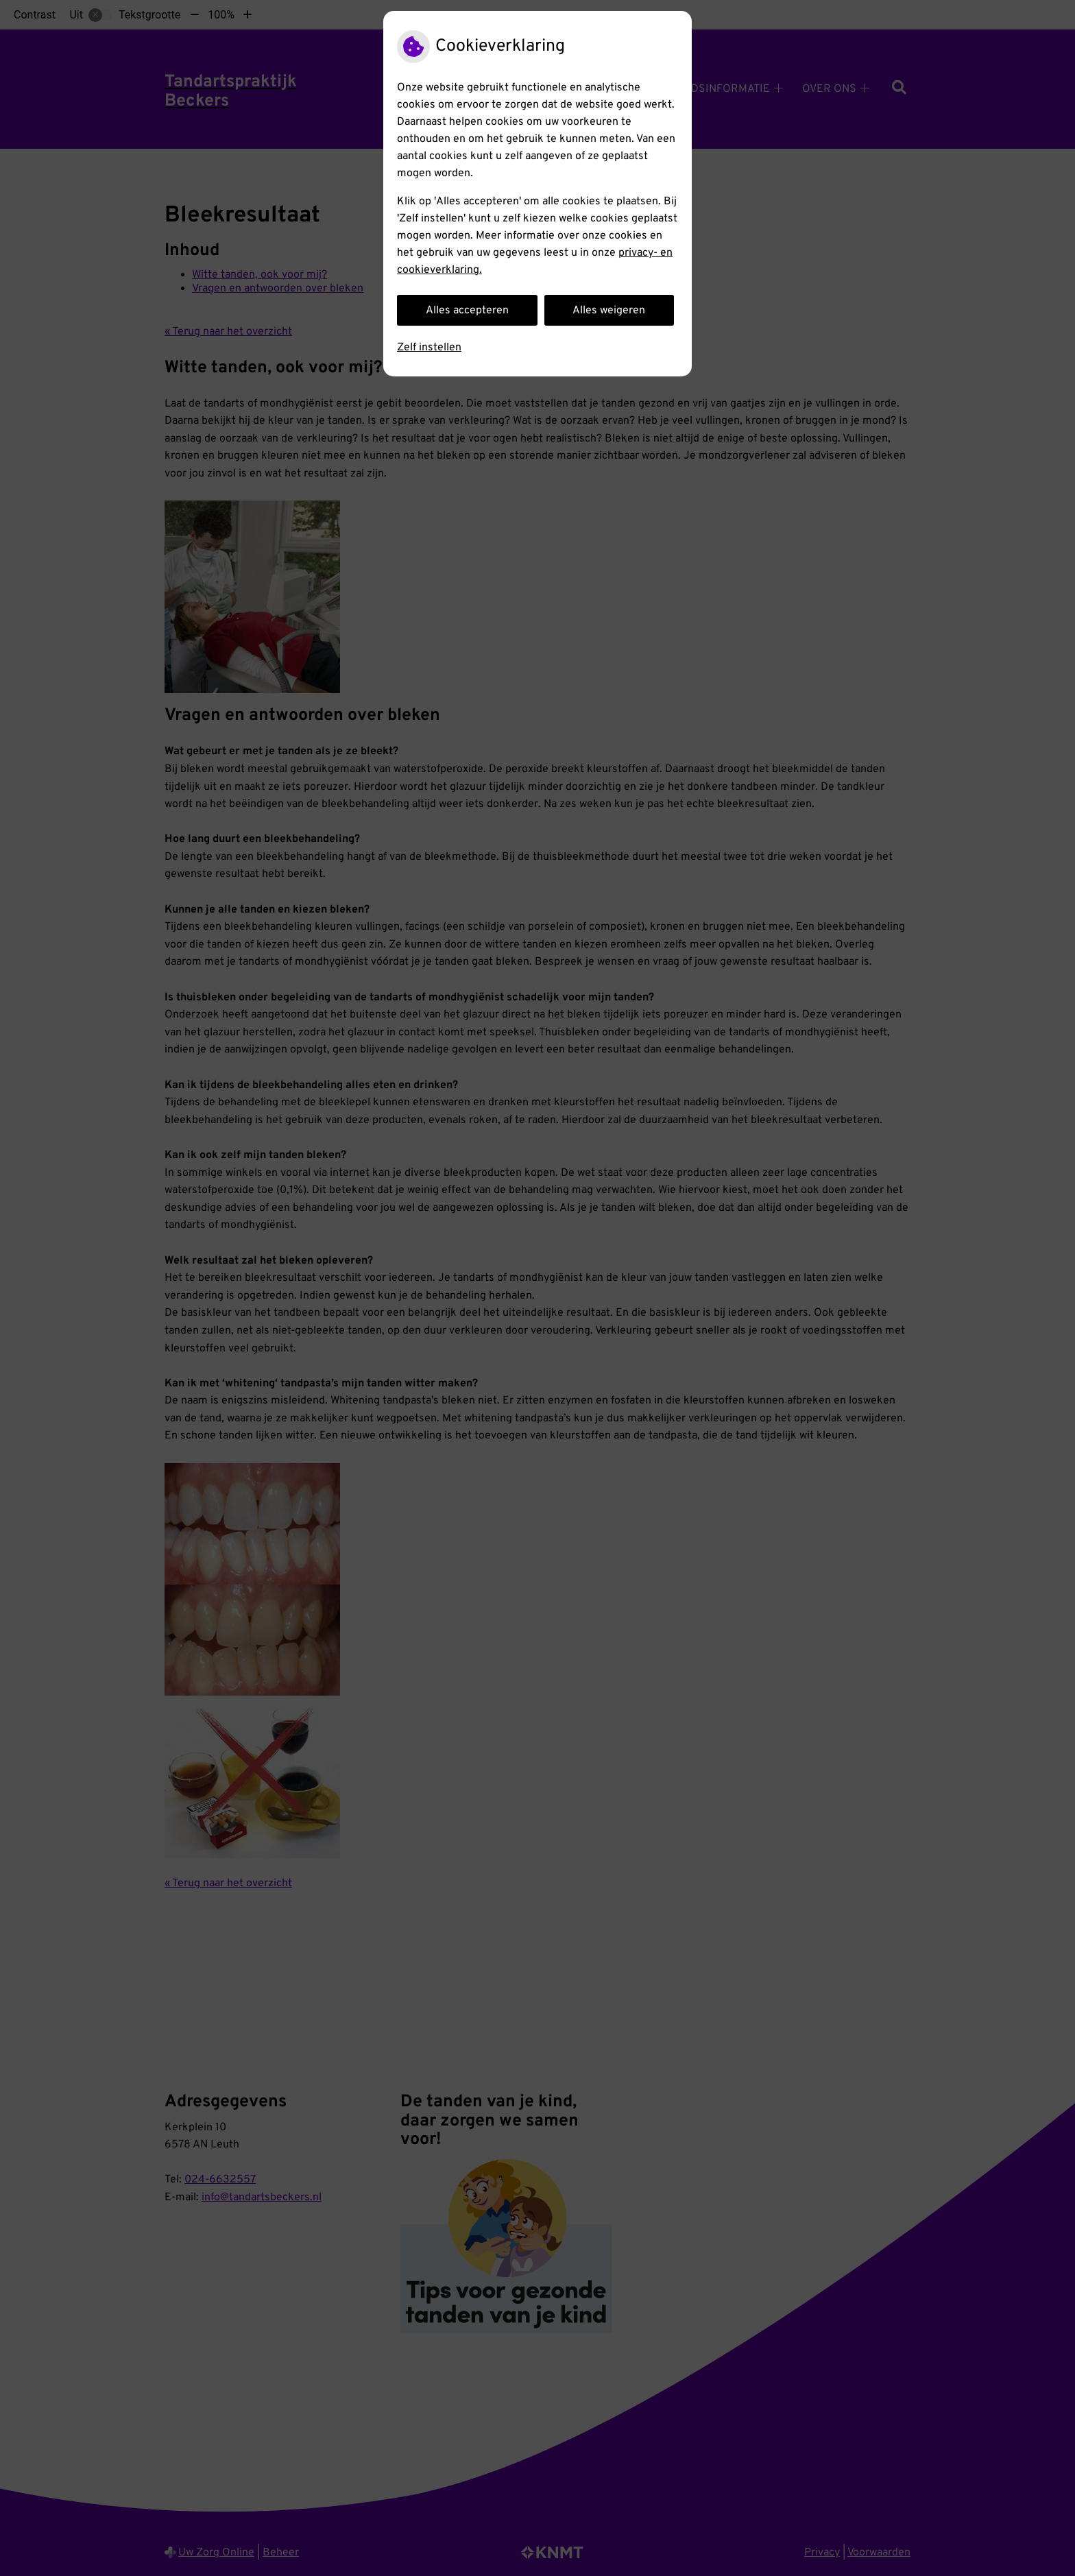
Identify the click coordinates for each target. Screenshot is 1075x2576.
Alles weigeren (608, 310)
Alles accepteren (467, 310)
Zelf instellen (429, 347)
